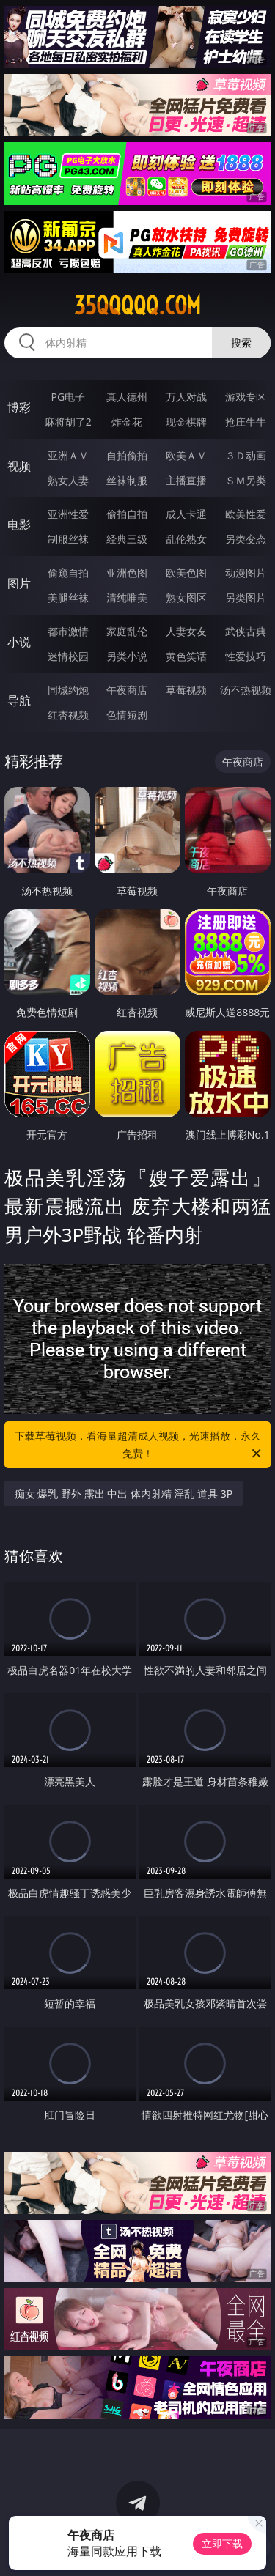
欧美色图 (186, 573)
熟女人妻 (68, 480)
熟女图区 (186, 597)
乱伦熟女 (186, 539)
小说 (19, 642)
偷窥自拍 (68, 573)
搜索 (241, 342)
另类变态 (245, 539)
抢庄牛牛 (245, 422)
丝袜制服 (126, 480)
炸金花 (126, 422)
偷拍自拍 (126, 514)
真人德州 (126, 397)
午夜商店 (126, 690)
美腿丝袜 (68, 597)
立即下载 (222, 2543)
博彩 (19, 407)
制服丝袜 (68, 539)
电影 (19, 525)
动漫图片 (245, 573)
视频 (19, 466)
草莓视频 (186, 690)
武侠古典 (245, 631)
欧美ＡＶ (186, 455)
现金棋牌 (186, 422)
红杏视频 (68, 715)
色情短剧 (126, 715)
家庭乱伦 (126, 631)
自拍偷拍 (126, 455)
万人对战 (186, 397)
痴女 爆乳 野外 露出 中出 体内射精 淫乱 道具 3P (124, 1493)
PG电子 (68, 397)
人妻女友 (186, 631)
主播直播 (186, 480)
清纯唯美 (126, 597)
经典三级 (126, 539)
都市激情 (68, 631)
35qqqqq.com (137, 305)
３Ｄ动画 (245, 455)
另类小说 (126, 656)
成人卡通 (186, 514)
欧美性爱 (245, 514)
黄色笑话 (186, 656)
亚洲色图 (126, 573)
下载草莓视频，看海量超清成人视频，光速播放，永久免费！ (139, 1445)
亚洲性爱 (68, 514)
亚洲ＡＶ (68, 455)
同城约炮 (68, 690)
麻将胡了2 (68, 422)
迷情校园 (68, 656)
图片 (19, 583)
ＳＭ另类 (245, 480)
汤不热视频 (245, 690)
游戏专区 (245, 397)
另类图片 (245, 597)
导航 (19, 700)
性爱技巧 (245, 656)
